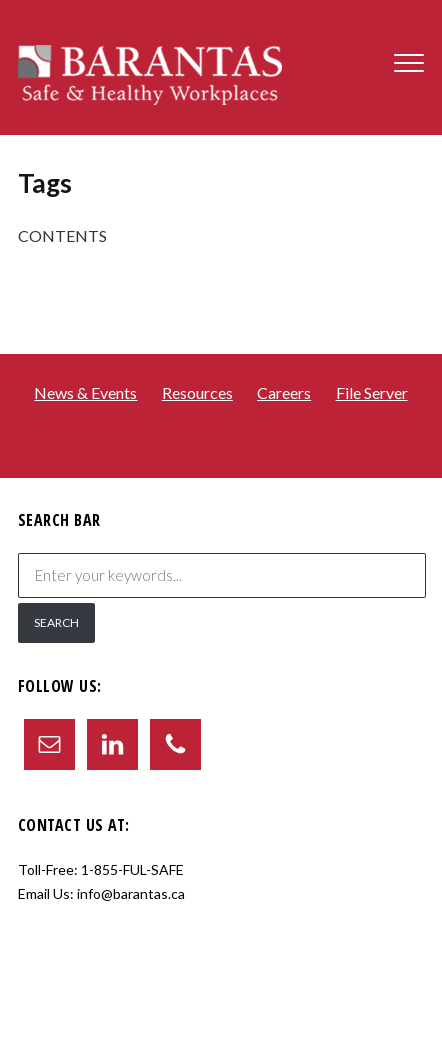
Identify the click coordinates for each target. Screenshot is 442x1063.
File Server (372, 392)
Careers (284, 392)
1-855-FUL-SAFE (132, 869)
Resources (197, 392)
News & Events (85, 392)
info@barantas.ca (131, 893)
